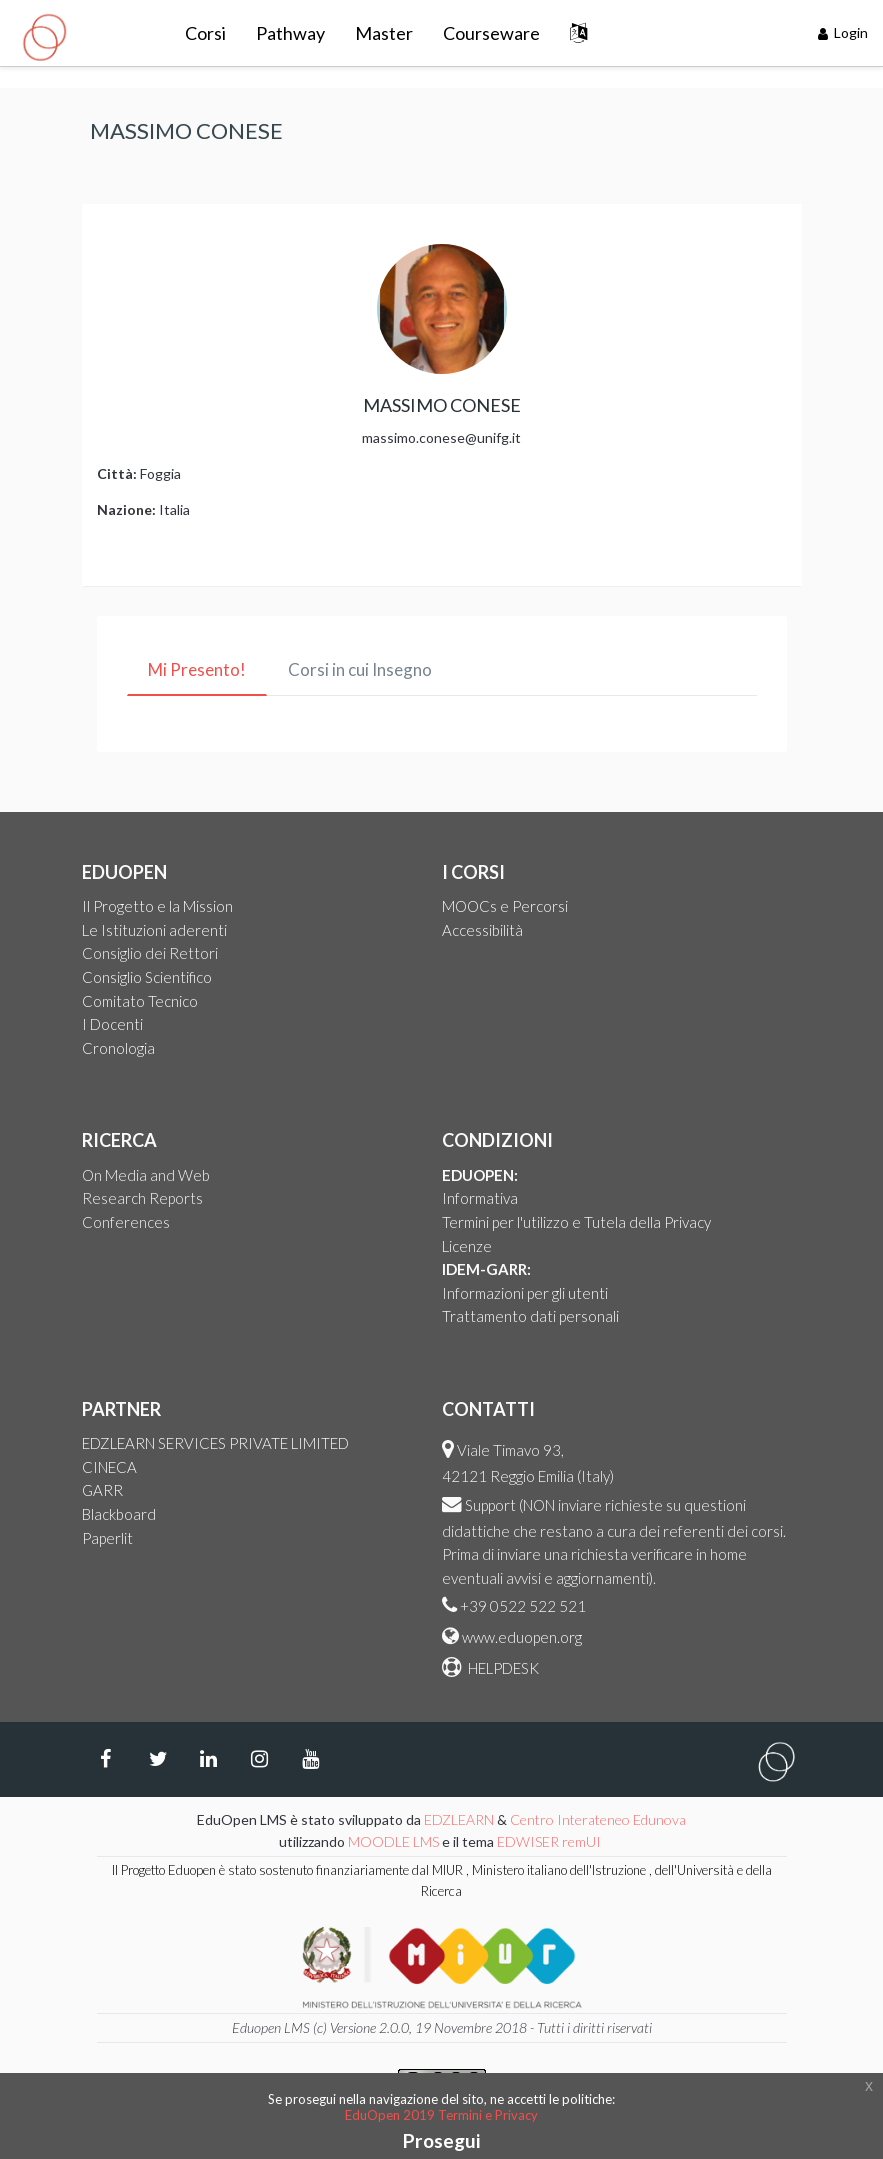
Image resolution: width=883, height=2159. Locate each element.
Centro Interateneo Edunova (598, 1819)
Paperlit (107, 1538)
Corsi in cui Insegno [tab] (360, 669)
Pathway (290, 33)
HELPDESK (502, 1668)
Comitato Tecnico (140, 1001)
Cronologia (118, 1048)
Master (384, 33)
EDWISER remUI (550, 1841)
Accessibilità (482, 930)
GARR (102, 1490)
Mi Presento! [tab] (197, 669)
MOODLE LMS (393, 1841)
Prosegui (441, 2140)
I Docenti (112, 1024)
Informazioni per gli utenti (525, 1293)
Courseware (491, 33)
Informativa (480, 1198)
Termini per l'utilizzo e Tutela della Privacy (576, 1222)
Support (490, 1505)
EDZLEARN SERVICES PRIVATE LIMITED (215, 1443)
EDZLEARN (459, 1819)
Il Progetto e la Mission (157, 906)
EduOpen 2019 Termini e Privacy (441, 2115)
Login (843, 32)
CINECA (109, 1467)
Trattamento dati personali (530, 1316)
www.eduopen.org (522, 1637)
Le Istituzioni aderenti (154, 930)
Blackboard (119, 1514)
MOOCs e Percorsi (505, 906)
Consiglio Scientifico (147, 977)
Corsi (205, 33)
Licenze (467, 1246)
